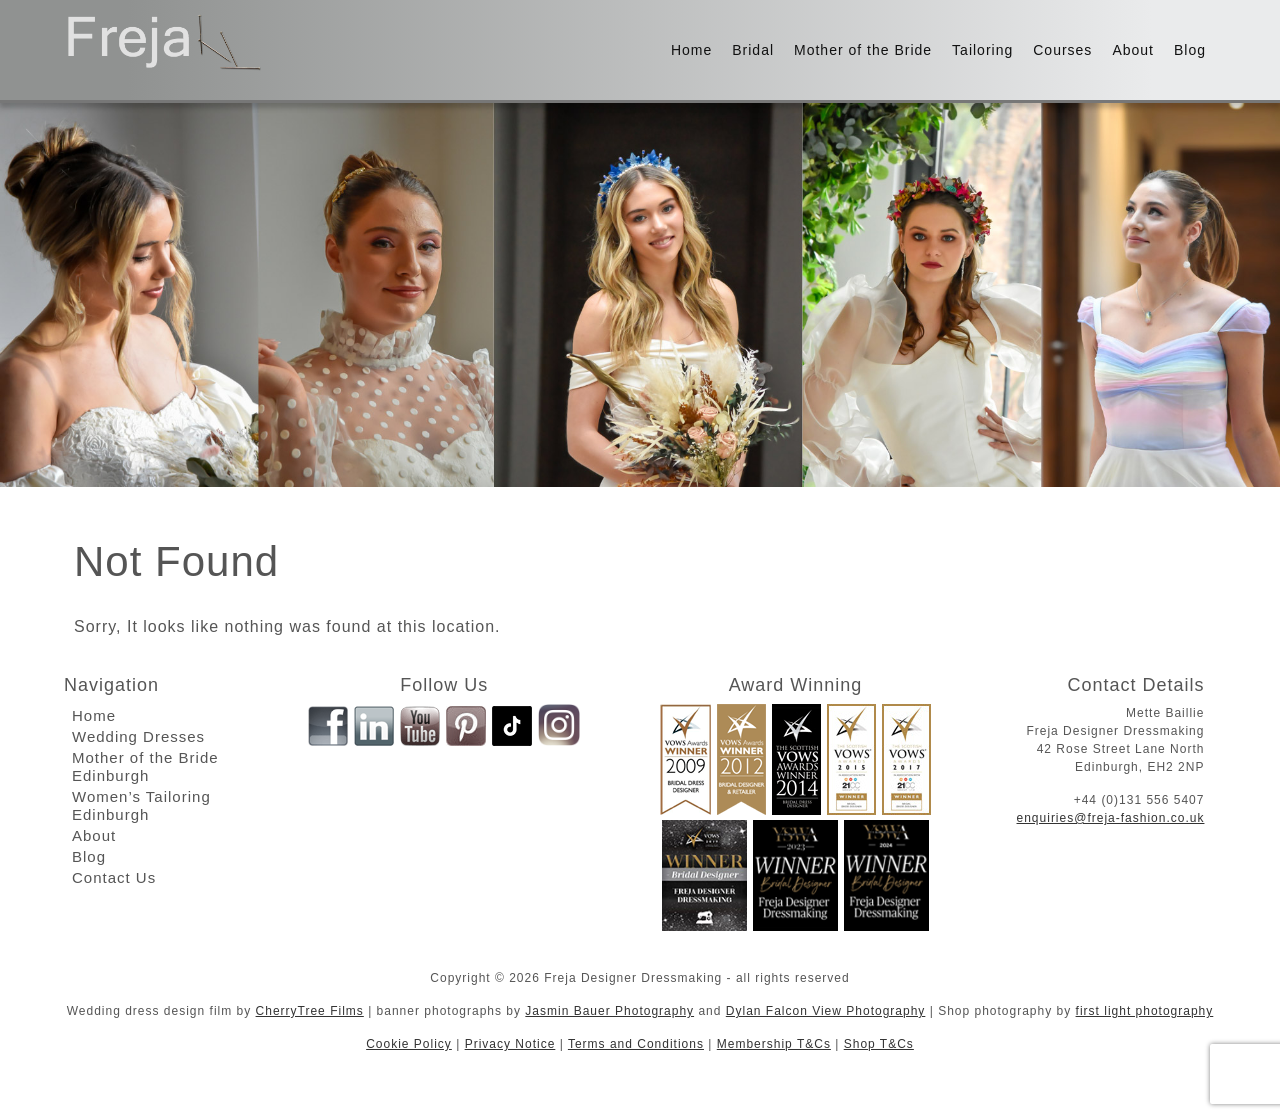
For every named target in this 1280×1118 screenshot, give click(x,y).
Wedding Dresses (138, 736)
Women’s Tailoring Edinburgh (141, 805)
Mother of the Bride (863, 50)
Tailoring (982, 50)
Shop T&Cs (879, 1044)
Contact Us (114, 877)
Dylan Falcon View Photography (826, 1011)
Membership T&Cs (774, 1044)
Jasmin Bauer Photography (609, 1011)
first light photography (1145, 1011)
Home (691, 50)
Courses (1062, 50)
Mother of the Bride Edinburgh (145, 766)
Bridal (753, 50)
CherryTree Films (310, 1011)
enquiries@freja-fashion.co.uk (1111, 818)
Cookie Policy (409, 1044)
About (1133, 50)
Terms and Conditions (636, 1044)
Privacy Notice (510, 1044)
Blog (1190, 50)
